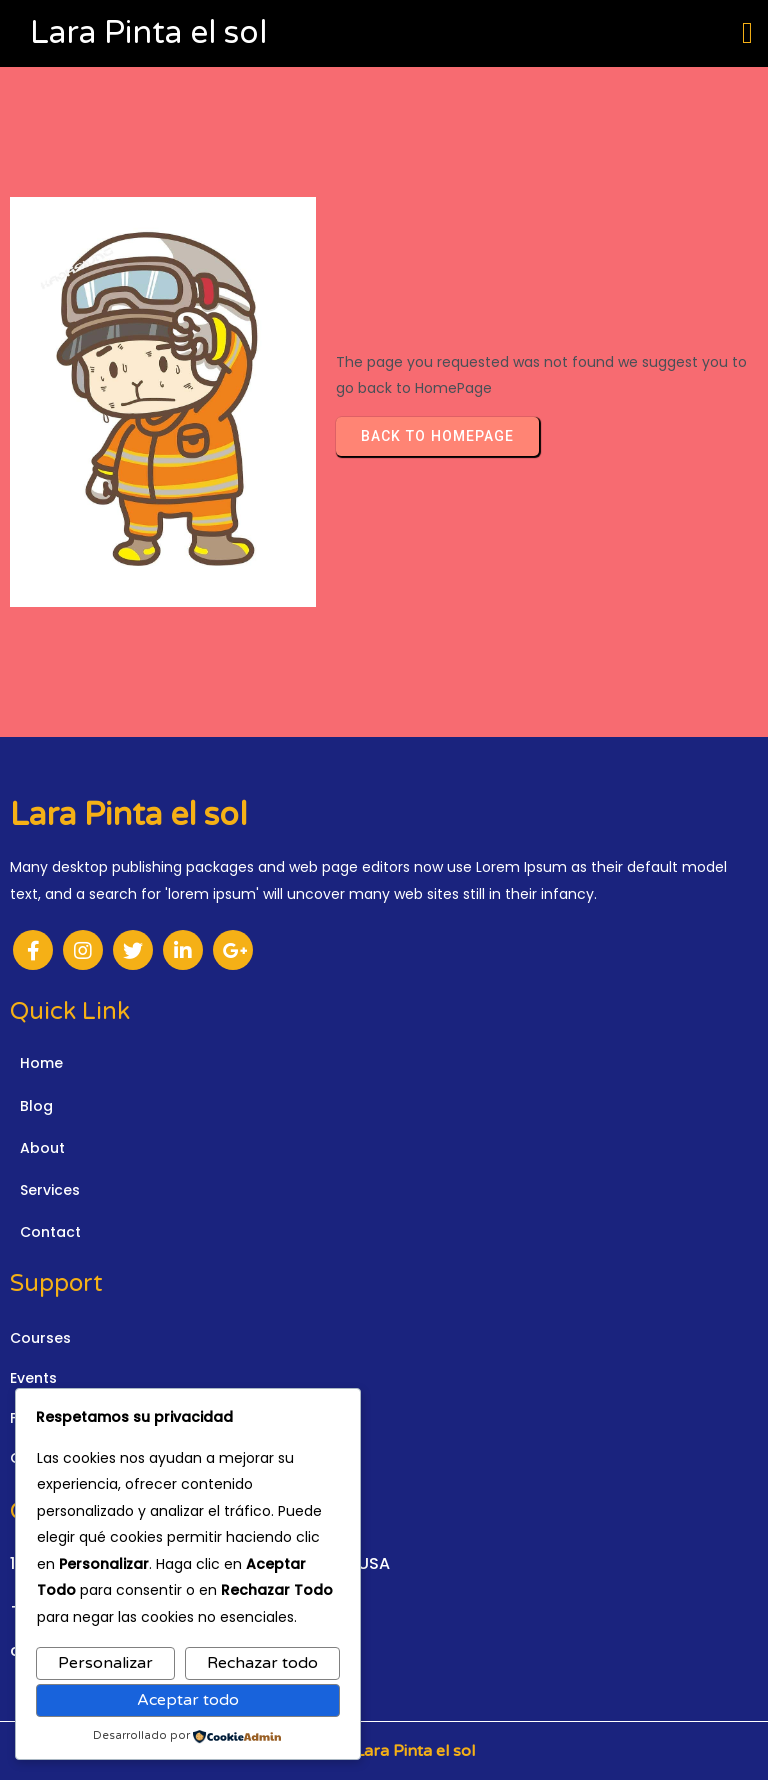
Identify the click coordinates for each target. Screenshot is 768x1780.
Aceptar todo (188, 1700)
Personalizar (105, 1663)
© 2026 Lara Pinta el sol (384, 1751)
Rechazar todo (262, 1663)
